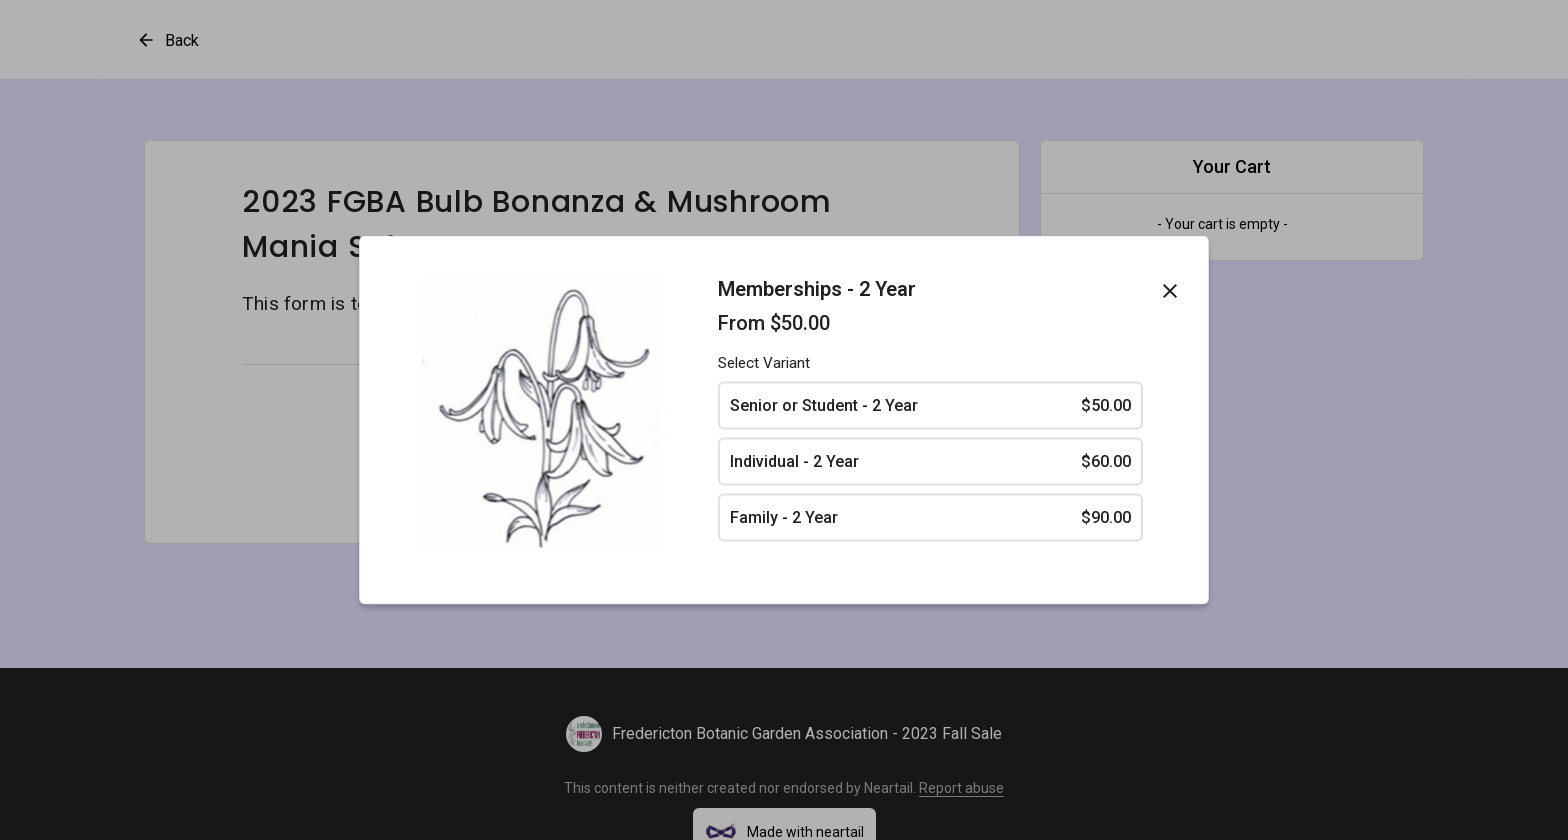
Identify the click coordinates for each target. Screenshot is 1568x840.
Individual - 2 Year (930, 462)
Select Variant (764, 363)
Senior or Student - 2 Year (930, 406)
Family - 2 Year (930, 518)
